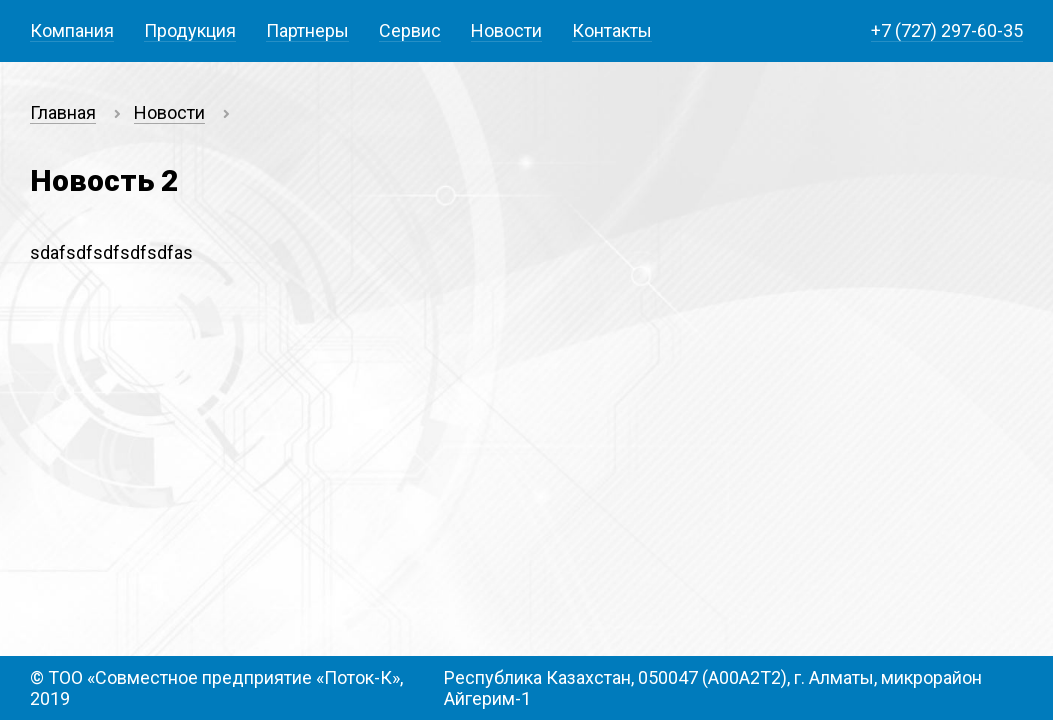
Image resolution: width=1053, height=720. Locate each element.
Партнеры (307, 30)
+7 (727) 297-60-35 (947, 30)
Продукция (190, 30)
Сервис (410, 30)
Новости (506, 30)
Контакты (612, 30)
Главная (63, 112)
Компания (72, 30)
